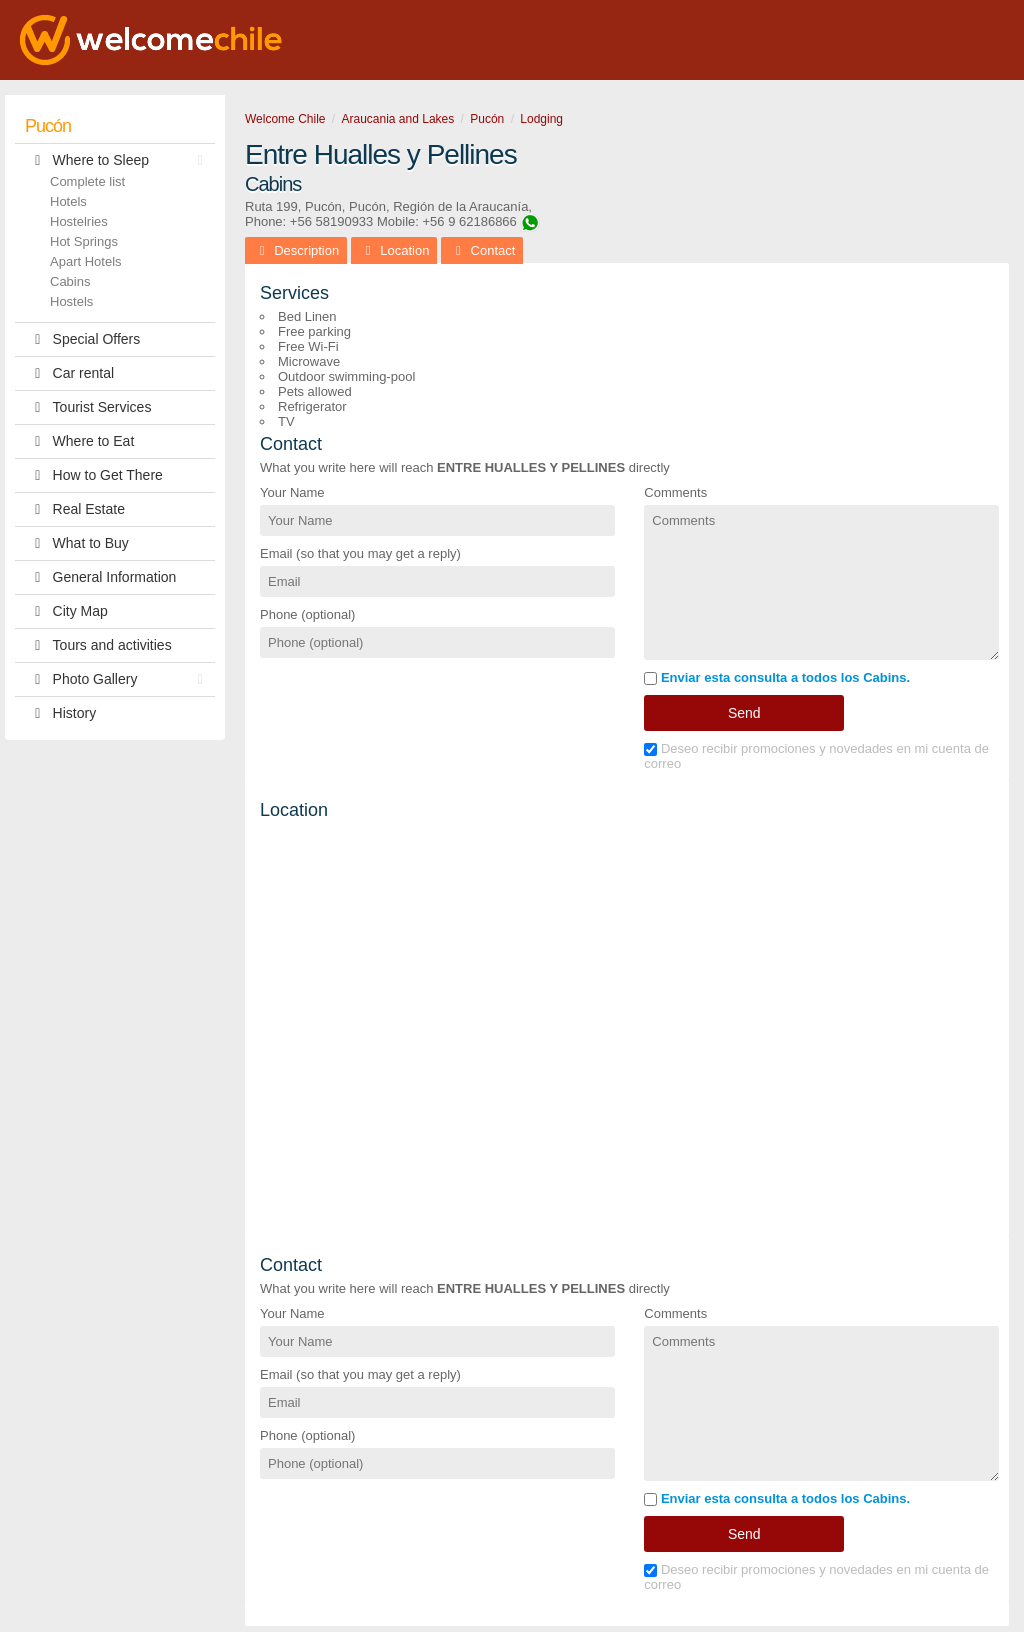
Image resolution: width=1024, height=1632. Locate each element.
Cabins (70, 281)
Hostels (71, 301)
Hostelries (79, 221)
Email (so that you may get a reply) (360, 553)
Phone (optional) (307, 614)
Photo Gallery (119, 679)
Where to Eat (79, 441)
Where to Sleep (119, 160)
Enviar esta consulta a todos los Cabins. (777, 677)
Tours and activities (98, 645)
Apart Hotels (86, 261)
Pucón (48, 126)
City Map (66, 611)
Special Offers (82, 339)
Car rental (69, 373)
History (60, 713)
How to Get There (94, 475)
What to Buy (77, 543)
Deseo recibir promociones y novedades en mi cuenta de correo (816, 756)
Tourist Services (88, 407)
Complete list (87, 181)
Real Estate (75, 509)
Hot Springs (84, 241)
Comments (675, 492)
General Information (100, 577)
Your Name (292, 492)
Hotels (68, 201)
